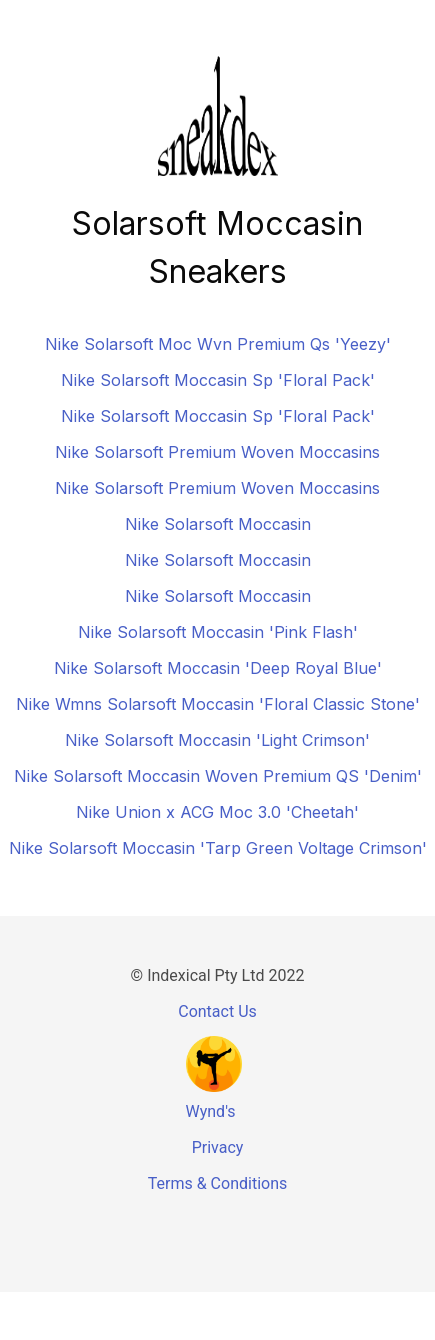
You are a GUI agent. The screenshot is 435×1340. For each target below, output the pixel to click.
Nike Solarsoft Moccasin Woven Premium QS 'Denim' (218, 776)
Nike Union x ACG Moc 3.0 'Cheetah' (217, 812)
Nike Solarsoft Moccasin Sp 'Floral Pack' (218, 380)
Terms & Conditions (218, 1183)
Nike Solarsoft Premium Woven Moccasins (217, 452)
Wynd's (211, 1111)
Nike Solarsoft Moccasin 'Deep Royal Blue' (218, 668)
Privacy (218, 1147)
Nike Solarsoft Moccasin (218, 524)
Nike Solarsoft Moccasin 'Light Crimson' (217, 740)
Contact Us (217, 1011)
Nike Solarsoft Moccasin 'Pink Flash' (218, 632)
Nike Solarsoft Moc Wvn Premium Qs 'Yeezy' (218, 344)
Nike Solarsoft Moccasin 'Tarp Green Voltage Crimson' (218, 848)
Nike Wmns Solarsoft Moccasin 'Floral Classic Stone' (218, 704)
